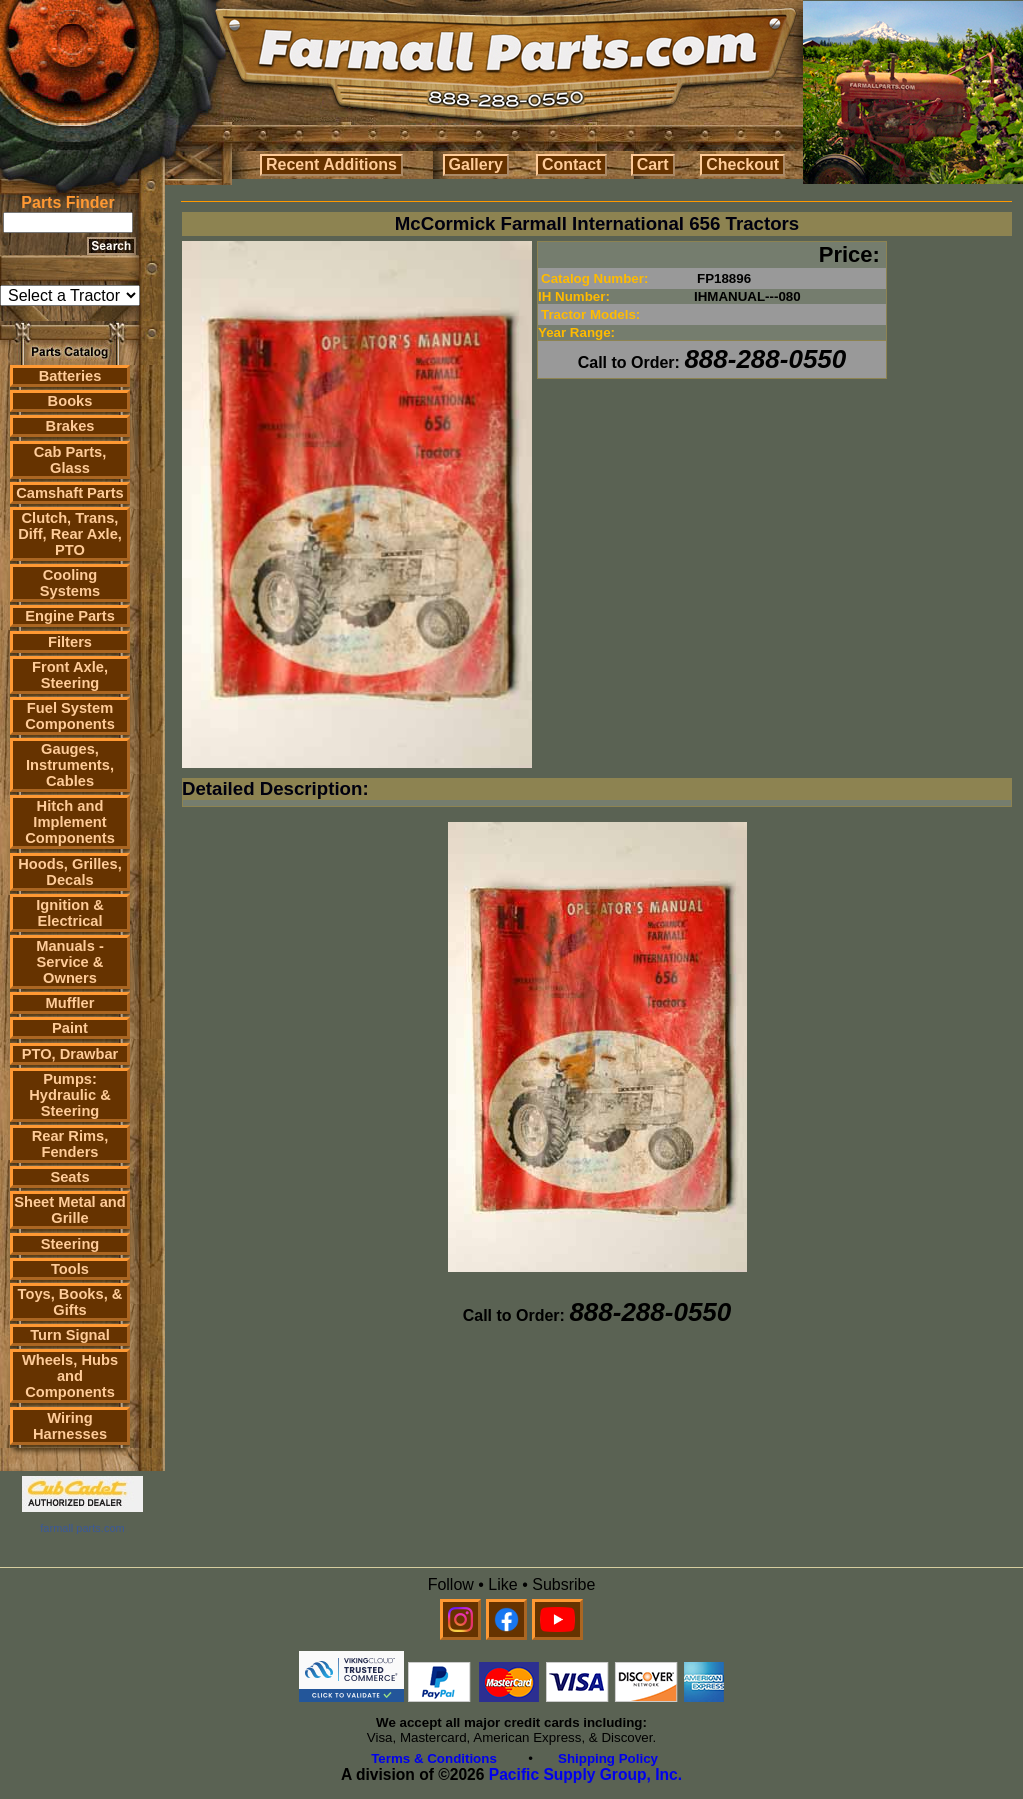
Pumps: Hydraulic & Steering (69, 1095)
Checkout (742, 164)
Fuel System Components (70, 716)
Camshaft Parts (70, 493)
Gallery (476, 164)
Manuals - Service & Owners (70, 962)
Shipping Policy (608, 1758)
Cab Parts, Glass (70, 460)
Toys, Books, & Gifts (70, 1302)
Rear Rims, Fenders (70, 1144)
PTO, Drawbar (70, 1054)
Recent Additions (331, 164)
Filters (70, 642)
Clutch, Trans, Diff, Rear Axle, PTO (70, 534)
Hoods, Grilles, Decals (69, 872)
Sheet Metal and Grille (70, 1210)
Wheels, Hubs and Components (70, 1376)
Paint (70, 1028)
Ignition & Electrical (70, 913)
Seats (69, 1177)
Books (70, 401)
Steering (70, 1244)
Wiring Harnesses (70, 1426)
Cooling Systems (70, 583)
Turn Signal (70, 1335)
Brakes (70, 426)
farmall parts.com (82, 1528)
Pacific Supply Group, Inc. (585, 1774)
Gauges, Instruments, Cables (70, 765)
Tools (70, 1269)
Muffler (70, 1003)
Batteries (70, 376)
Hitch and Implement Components (70, 822)
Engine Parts (70, 616)
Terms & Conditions (434, 1758)
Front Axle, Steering (70, 675)
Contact (572, 164)
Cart (653, 164)
